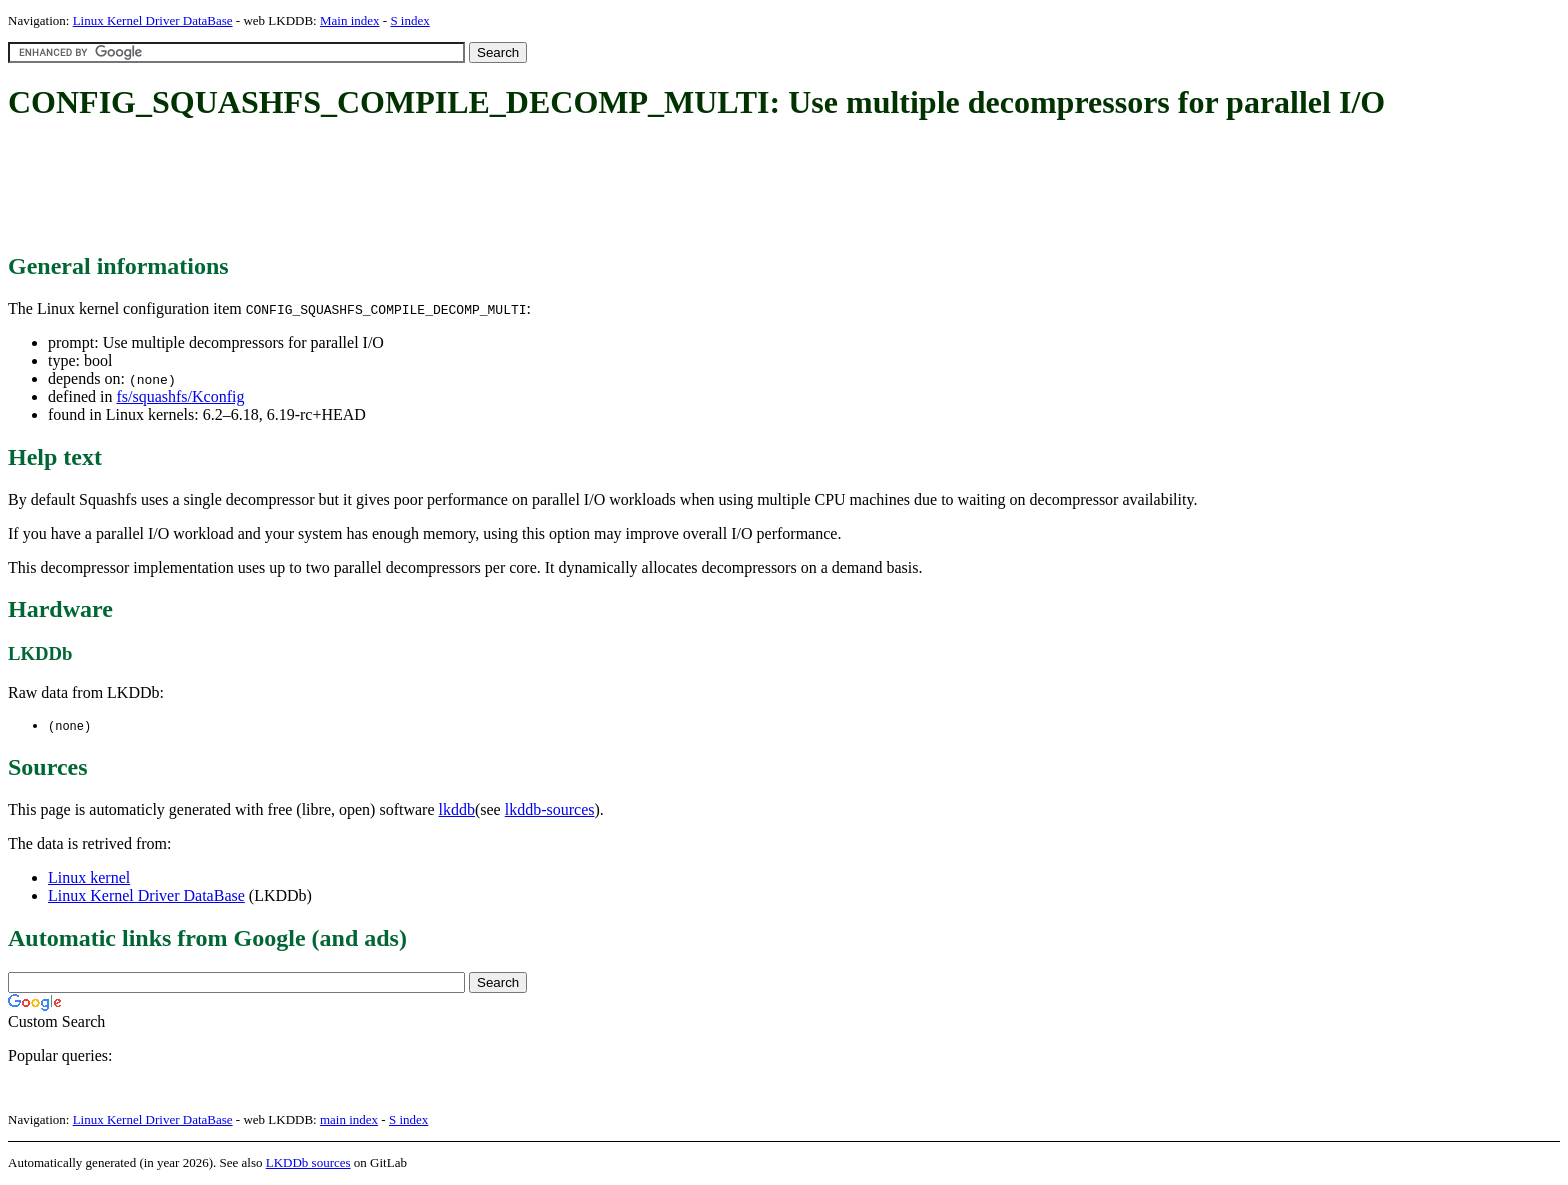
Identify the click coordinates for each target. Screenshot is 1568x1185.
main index (349, 1120)
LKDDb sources (308, 1163)
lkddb (457, 810)
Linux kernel (89, 878)
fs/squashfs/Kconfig (180, 396)
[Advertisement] (372, 188)
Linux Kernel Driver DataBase (153, 20)
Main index (350, 20)
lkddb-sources (550, 810)
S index (409, 20)
